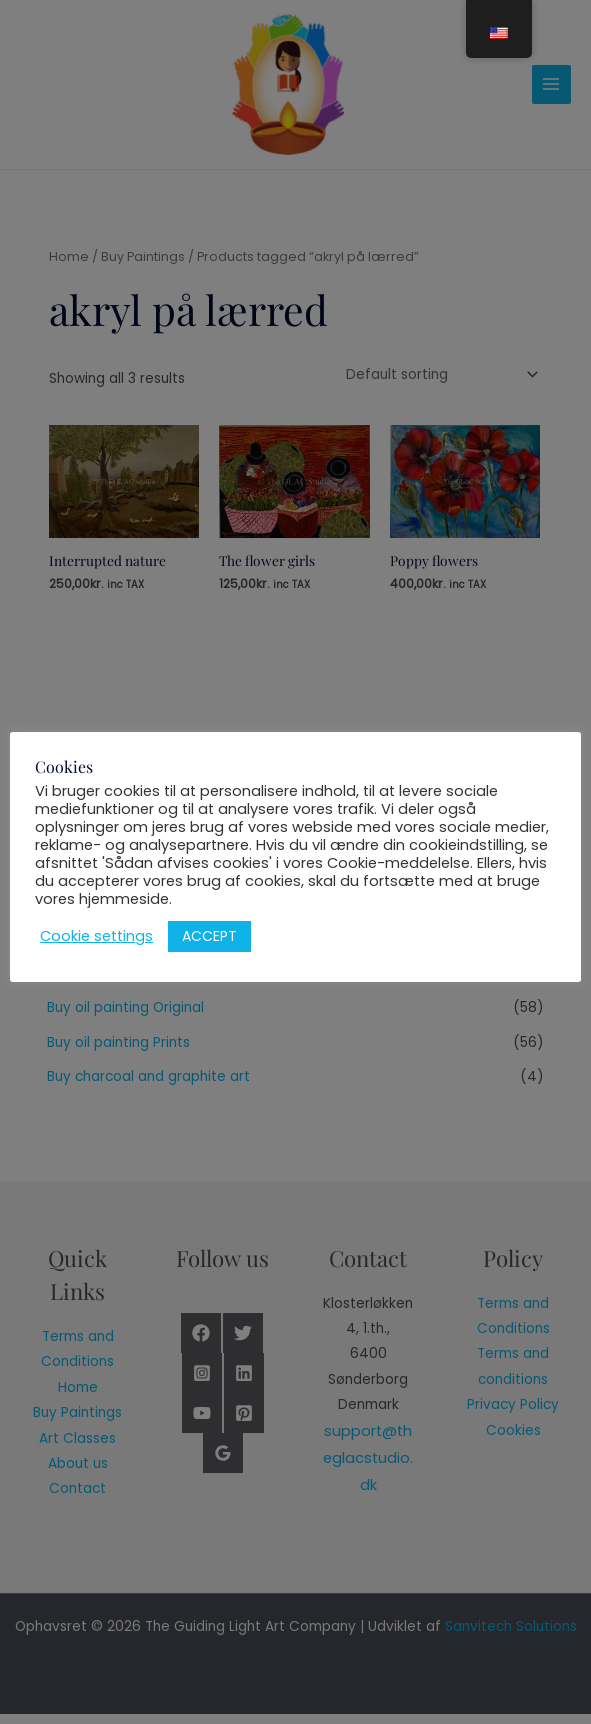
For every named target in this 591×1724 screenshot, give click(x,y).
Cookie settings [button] (96, 936)
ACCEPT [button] (209, 936)
